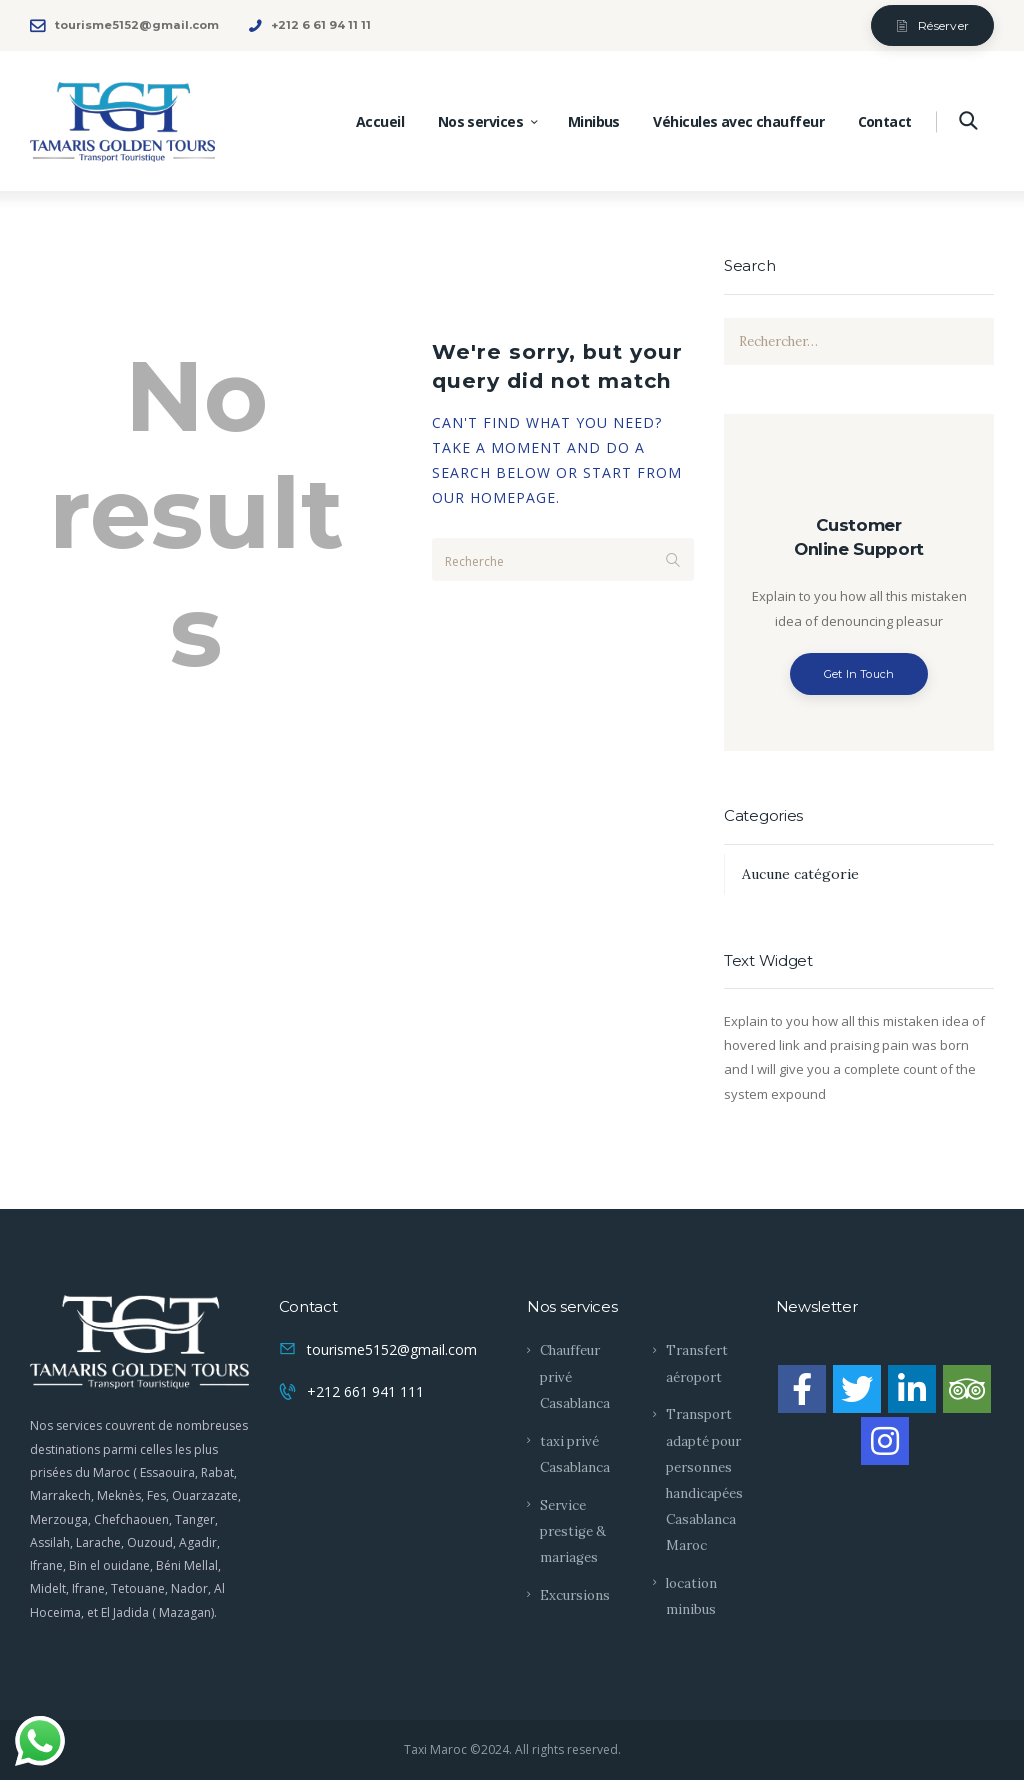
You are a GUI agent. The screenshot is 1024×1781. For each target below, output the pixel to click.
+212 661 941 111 (365, 1391)
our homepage (494, 497)
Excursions (575, 1595)
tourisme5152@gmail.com (392, 1349)
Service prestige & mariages (573, 1531)
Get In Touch (859, 674)
